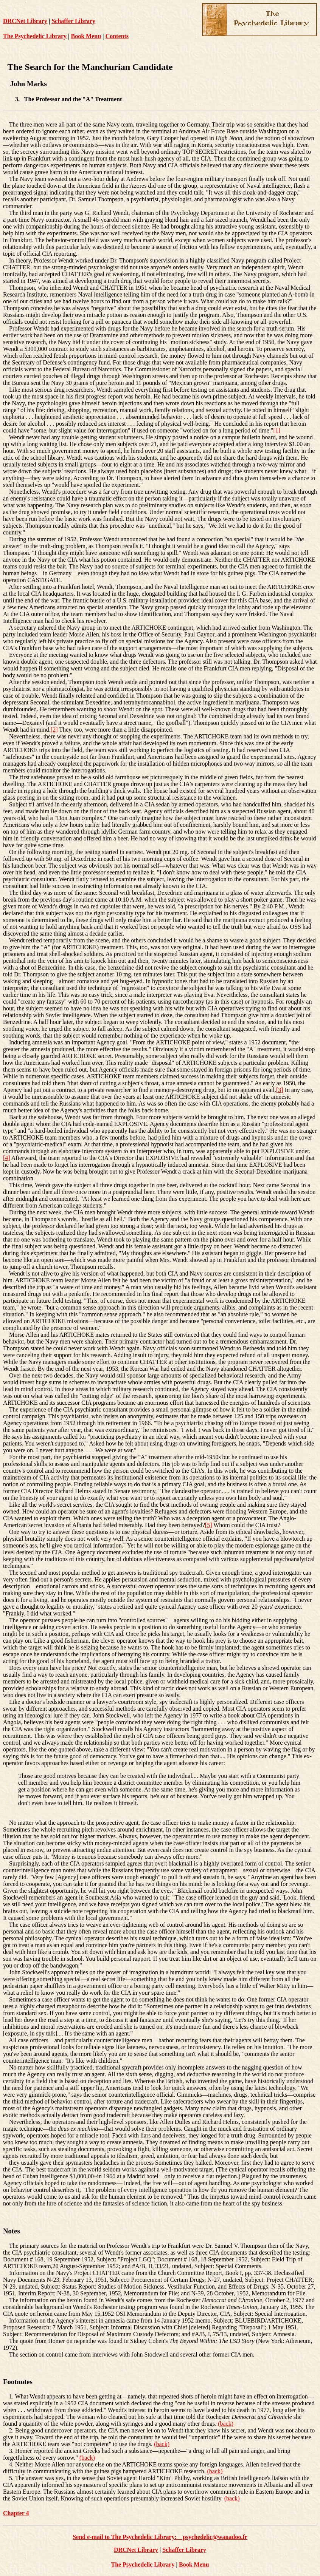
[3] (279, 1090)
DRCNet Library (25, 21)
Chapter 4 (16, 2513)
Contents (117, 36)
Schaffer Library (73, 21)
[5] (208, 1525)
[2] (54, 729)
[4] (6, 1158)
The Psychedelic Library (35, 36)
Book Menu (86, 36)
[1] (276, 430)
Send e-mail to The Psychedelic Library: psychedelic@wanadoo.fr (160, 2537)
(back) (225, 2423)
